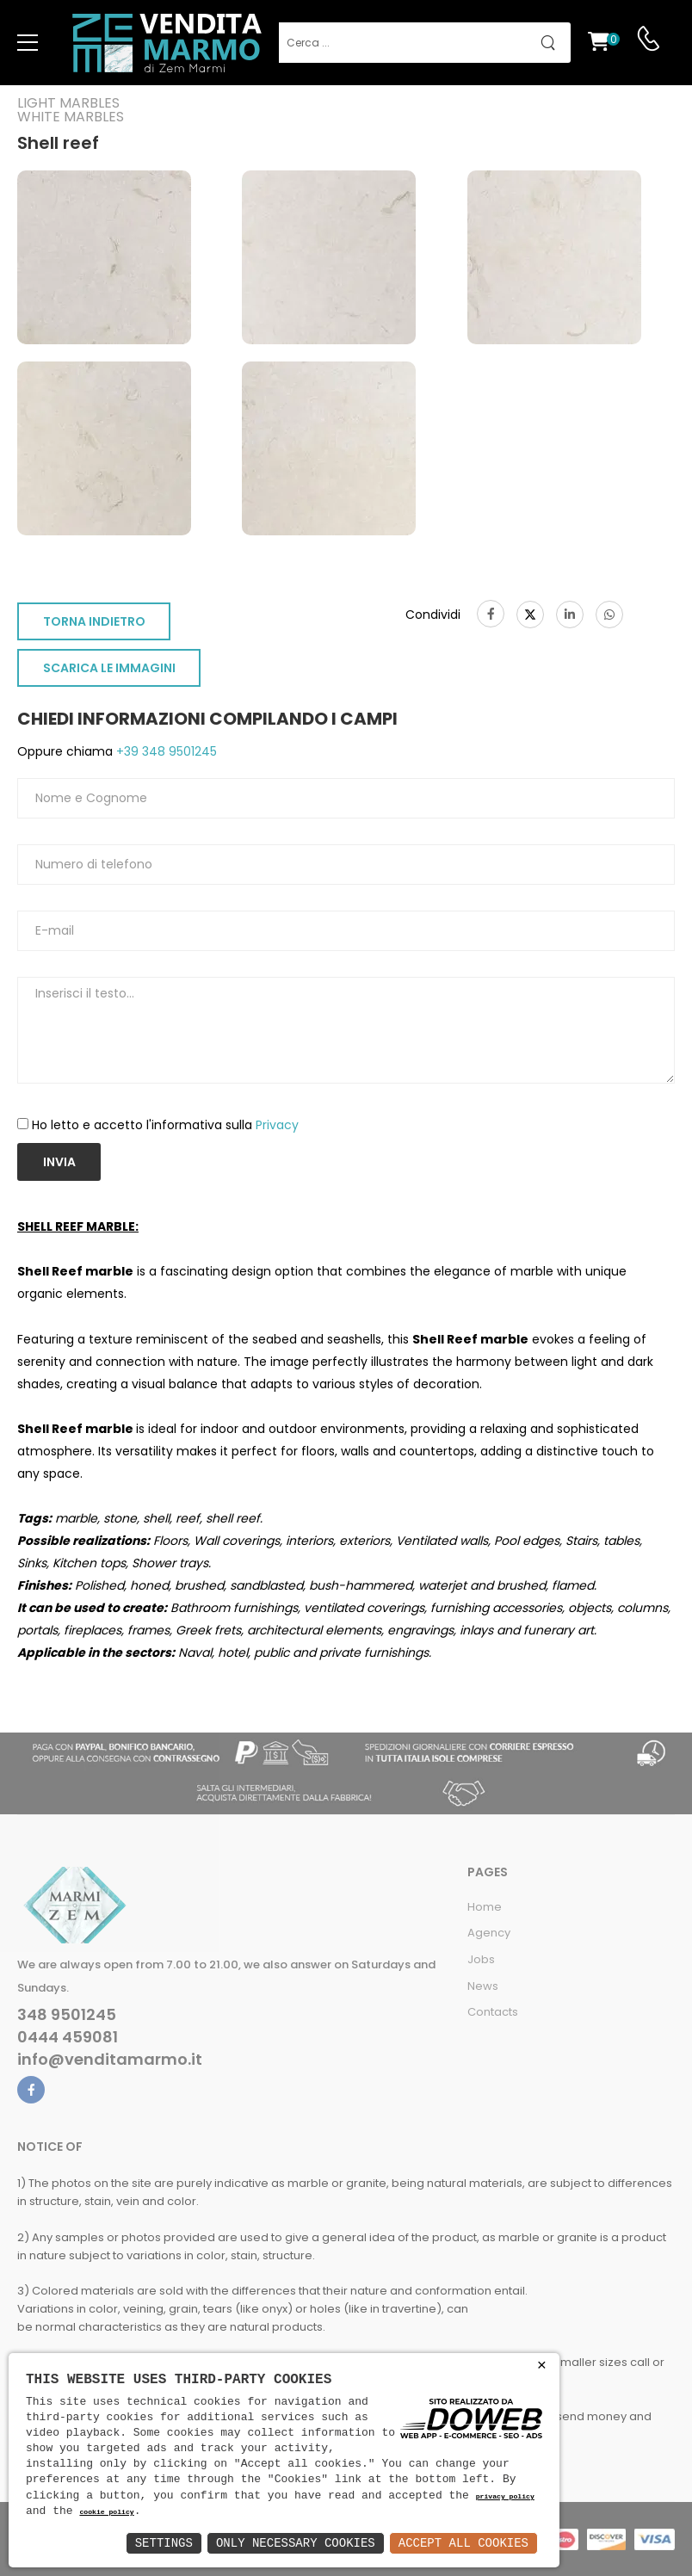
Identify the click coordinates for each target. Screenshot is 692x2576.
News (482, 1986)
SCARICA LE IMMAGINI (109, 667)
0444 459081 (67, 2037)
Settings (164, 2543)
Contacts (492, 2012)
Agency (488, 1932)
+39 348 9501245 (165, 751)
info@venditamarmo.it (109, 2059)
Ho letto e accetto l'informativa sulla (165, 1125)
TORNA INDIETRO (94, 621)
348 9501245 (66, 2015)
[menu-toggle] (27, 43)
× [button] (542, 2365)
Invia (59, 1162)
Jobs (481, 1959)
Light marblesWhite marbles (70, 110)
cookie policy (106, 2512)
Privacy (277, 1125)
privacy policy (505, 2497)
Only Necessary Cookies (295, 2543)
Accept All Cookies (463, 2543)
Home (484, 1907)
